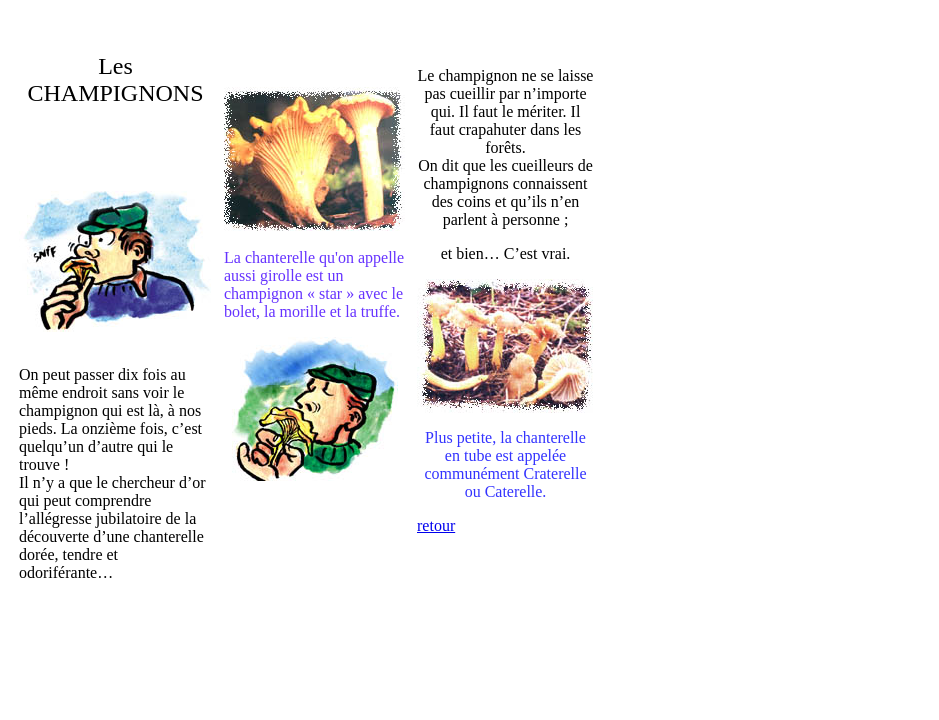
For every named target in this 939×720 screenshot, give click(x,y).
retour (436, 525)
